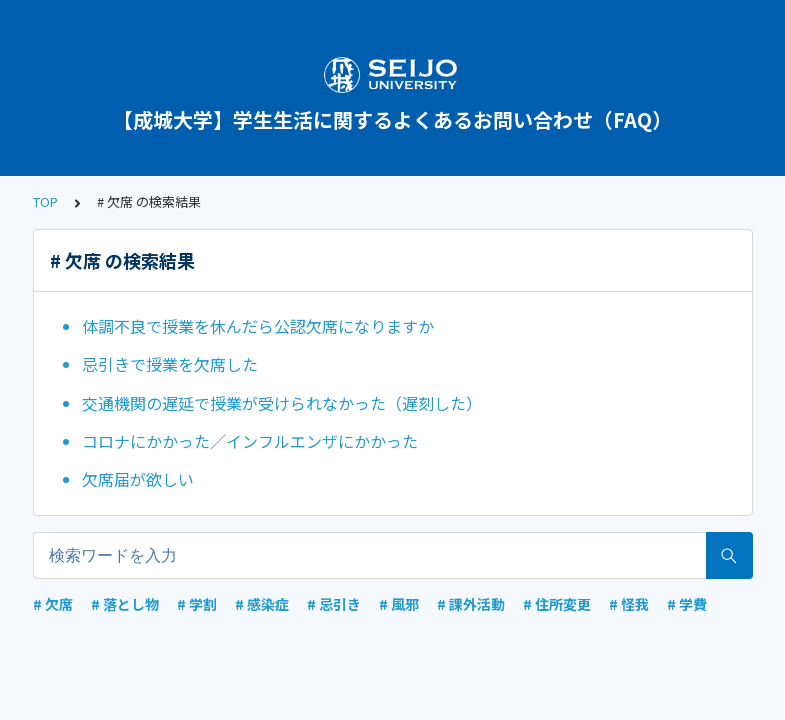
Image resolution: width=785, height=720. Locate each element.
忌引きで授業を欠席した (170, 364)
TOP (45, 201)
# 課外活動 (471, 604)
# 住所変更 (557, 604)
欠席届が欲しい (138, 479)
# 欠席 (53, 604)
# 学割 (197, 604)
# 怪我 (629, 604)
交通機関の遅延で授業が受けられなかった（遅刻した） (282, 403)
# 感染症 (262, 604)
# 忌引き (334, 604)
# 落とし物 (125, 604)
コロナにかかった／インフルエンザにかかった (250, 441)
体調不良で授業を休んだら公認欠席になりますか (258, 326)
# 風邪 (399, 604)
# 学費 (687, 604)
